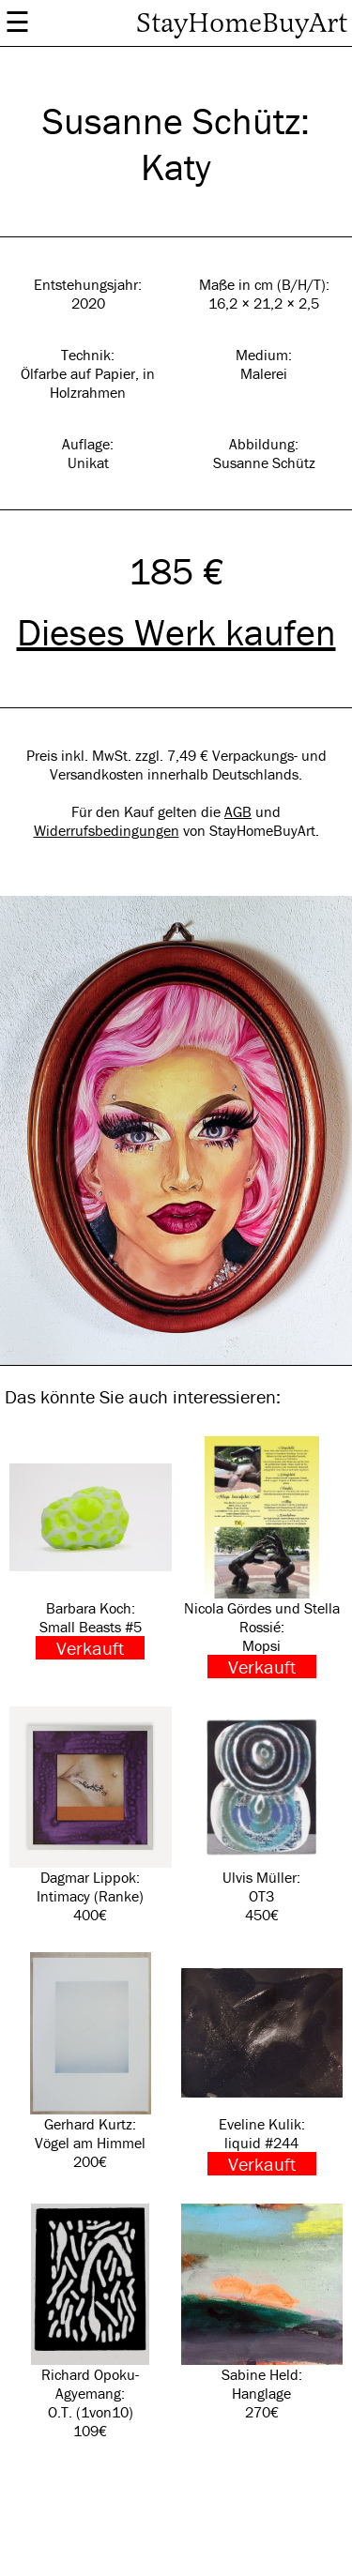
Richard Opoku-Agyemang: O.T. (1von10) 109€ (90, 2322)
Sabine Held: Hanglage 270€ (262, 2313)
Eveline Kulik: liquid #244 (262, 2063)
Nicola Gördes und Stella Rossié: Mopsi (262, 1557)
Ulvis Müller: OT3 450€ (262, 1815)
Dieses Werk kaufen (176, 632)
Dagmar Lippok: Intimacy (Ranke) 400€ (90, 1815)
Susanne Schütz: (176, 121)
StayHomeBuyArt (241, 23)
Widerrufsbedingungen (106, 830)
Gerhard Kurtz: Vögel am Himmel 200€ (90, 2061)
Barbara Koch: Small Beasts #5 (90, 1547)
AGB (238, 811)
